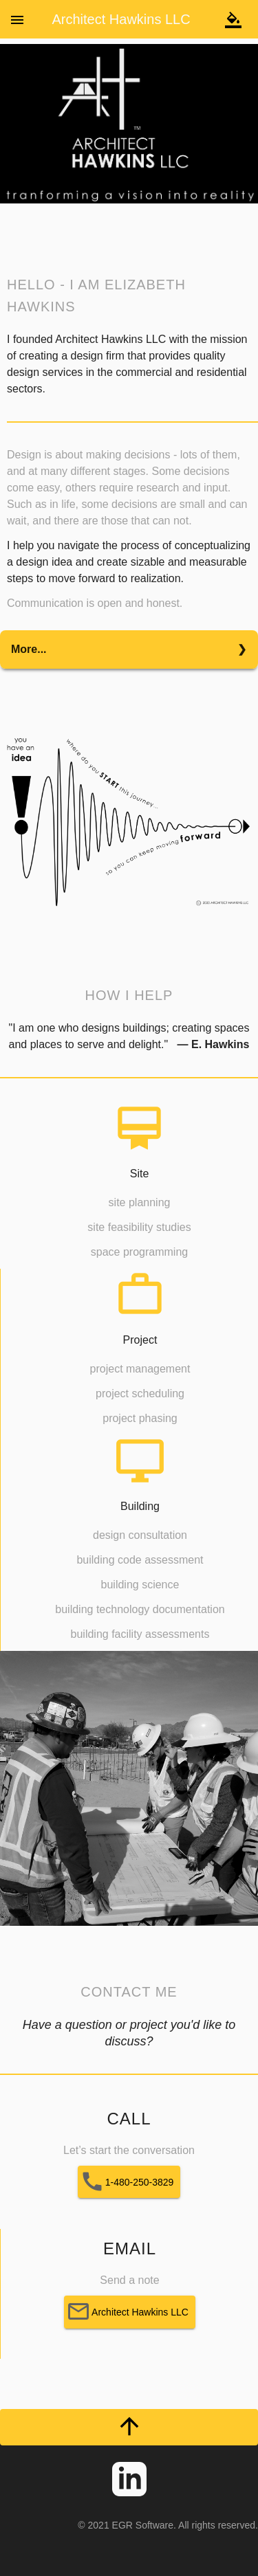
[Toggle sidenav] (17, 19)
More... (29, 649)
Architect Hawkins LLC (121, 19)
